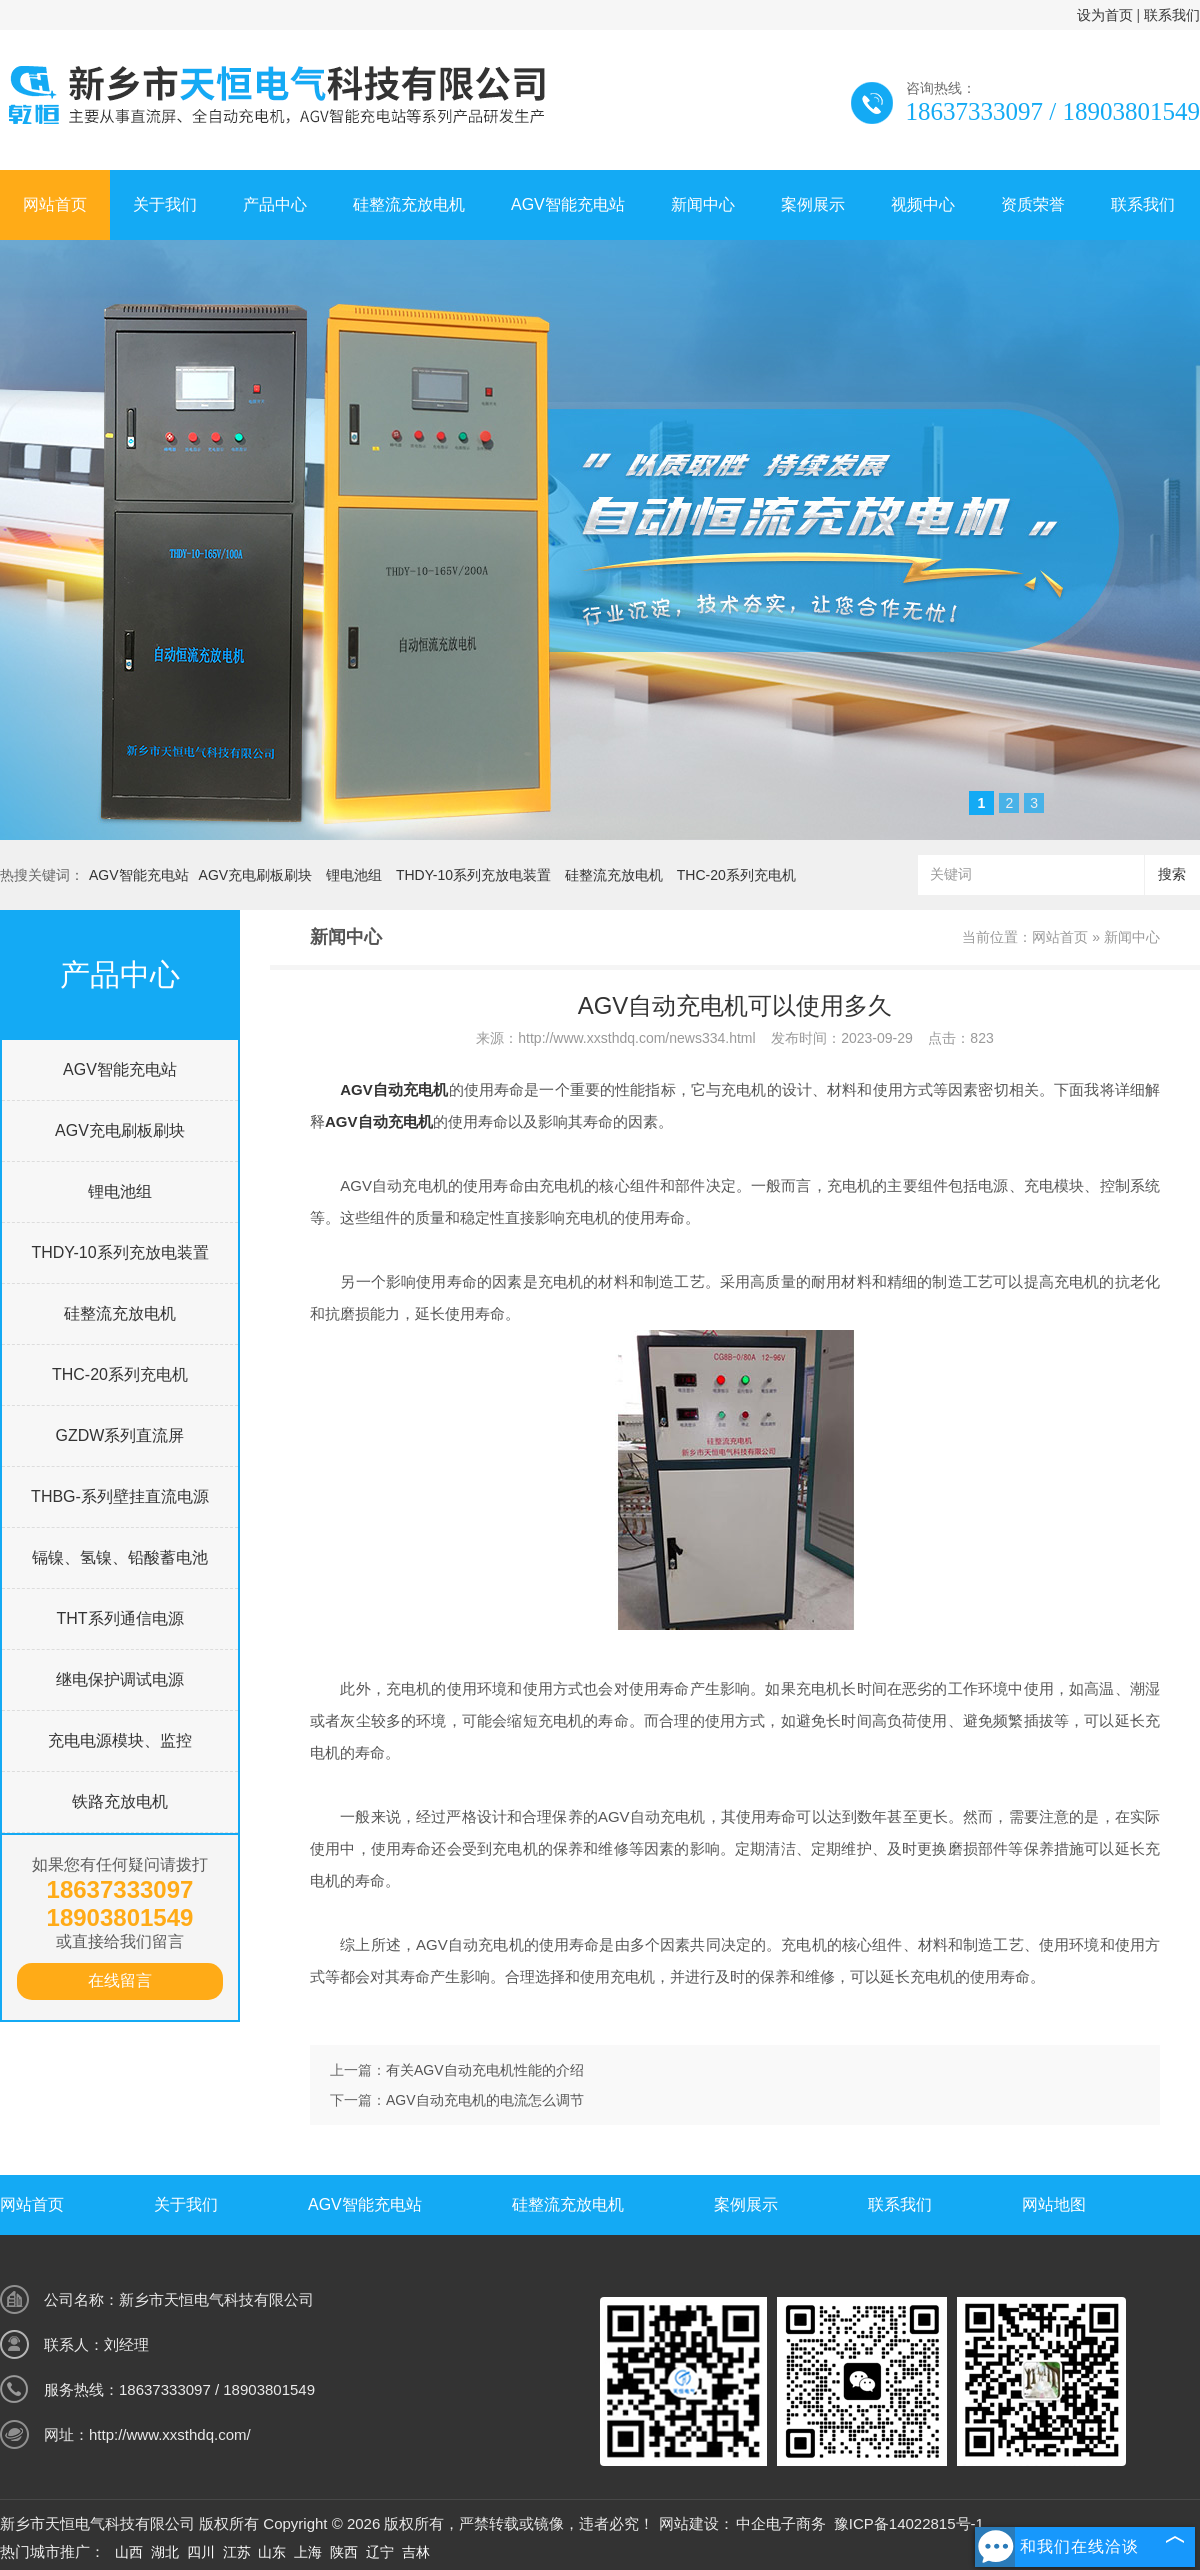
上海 (308, 2552)
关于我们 (165, 204)
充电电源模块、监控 (120, 1740)
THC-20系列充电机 (736, 875)
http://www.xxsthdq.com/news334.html (636, 1038)
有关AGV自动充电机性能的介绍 (485, 2070)
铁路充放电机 (120, 1801)
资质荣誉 (1033, 204)
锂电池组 (354, 875)
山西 (129, 2552)
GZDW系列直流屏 (120, 1435)
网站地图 (1054, 2204)
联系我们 (1172, 15)
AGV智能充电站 (568, 204)
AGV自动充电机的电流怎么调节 (485, 2100)
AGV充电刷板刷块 (256, 875)
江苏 (237, 2552)
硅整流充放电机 (409, 204)
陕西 (344, 2552)
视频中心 (923, 204)
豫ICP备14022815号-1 (909, 2523)
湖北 (165, 2552)
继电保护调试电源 (120, 1679)
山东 (272, 2552)
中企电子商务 (781, 2523)
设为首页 (1105, 15)
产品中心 (275, 204)
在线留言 (120, 1980)
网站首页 (55, 204)
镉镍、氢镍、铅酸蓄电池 (120, 1557)
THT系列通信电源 (119, 1618)
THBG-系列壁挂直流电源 (120, 1496)
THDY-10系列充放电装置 (473, 875)
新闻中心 (703, 204)
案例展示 (813, 204)
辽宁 (380, 2552)
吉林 (416, 2552)
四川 (201, 2552)
